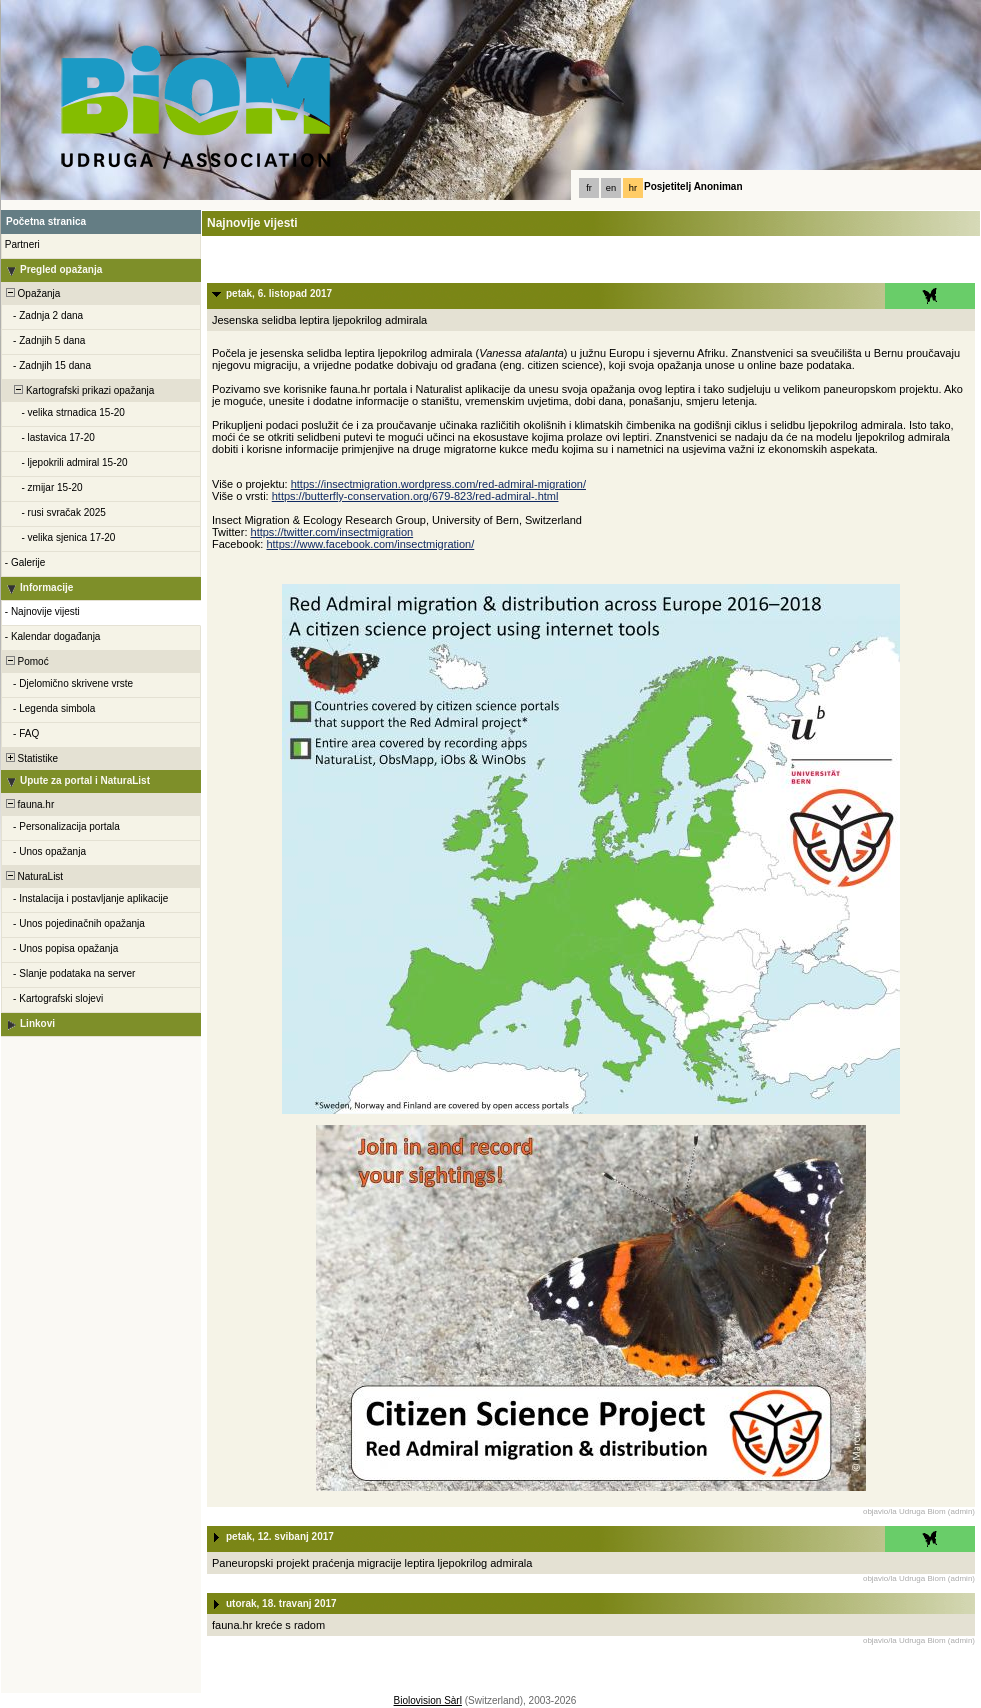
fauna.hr (28, 804)
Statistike (30, 758)
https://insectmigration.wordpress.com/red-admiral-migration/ (438, 484)
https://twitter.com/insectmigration (332, 532)
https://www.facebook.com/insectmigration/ (370, 544)
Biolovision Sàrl (428, 1700)
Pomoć (26, 661)
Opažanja (31, 293)
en (611, 188)
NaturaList (33, 876)
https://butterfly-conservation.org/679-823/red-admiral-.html (415, 496)
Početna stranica (46, 221)
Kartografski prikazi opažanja (78, 390)
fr (589, 188)
